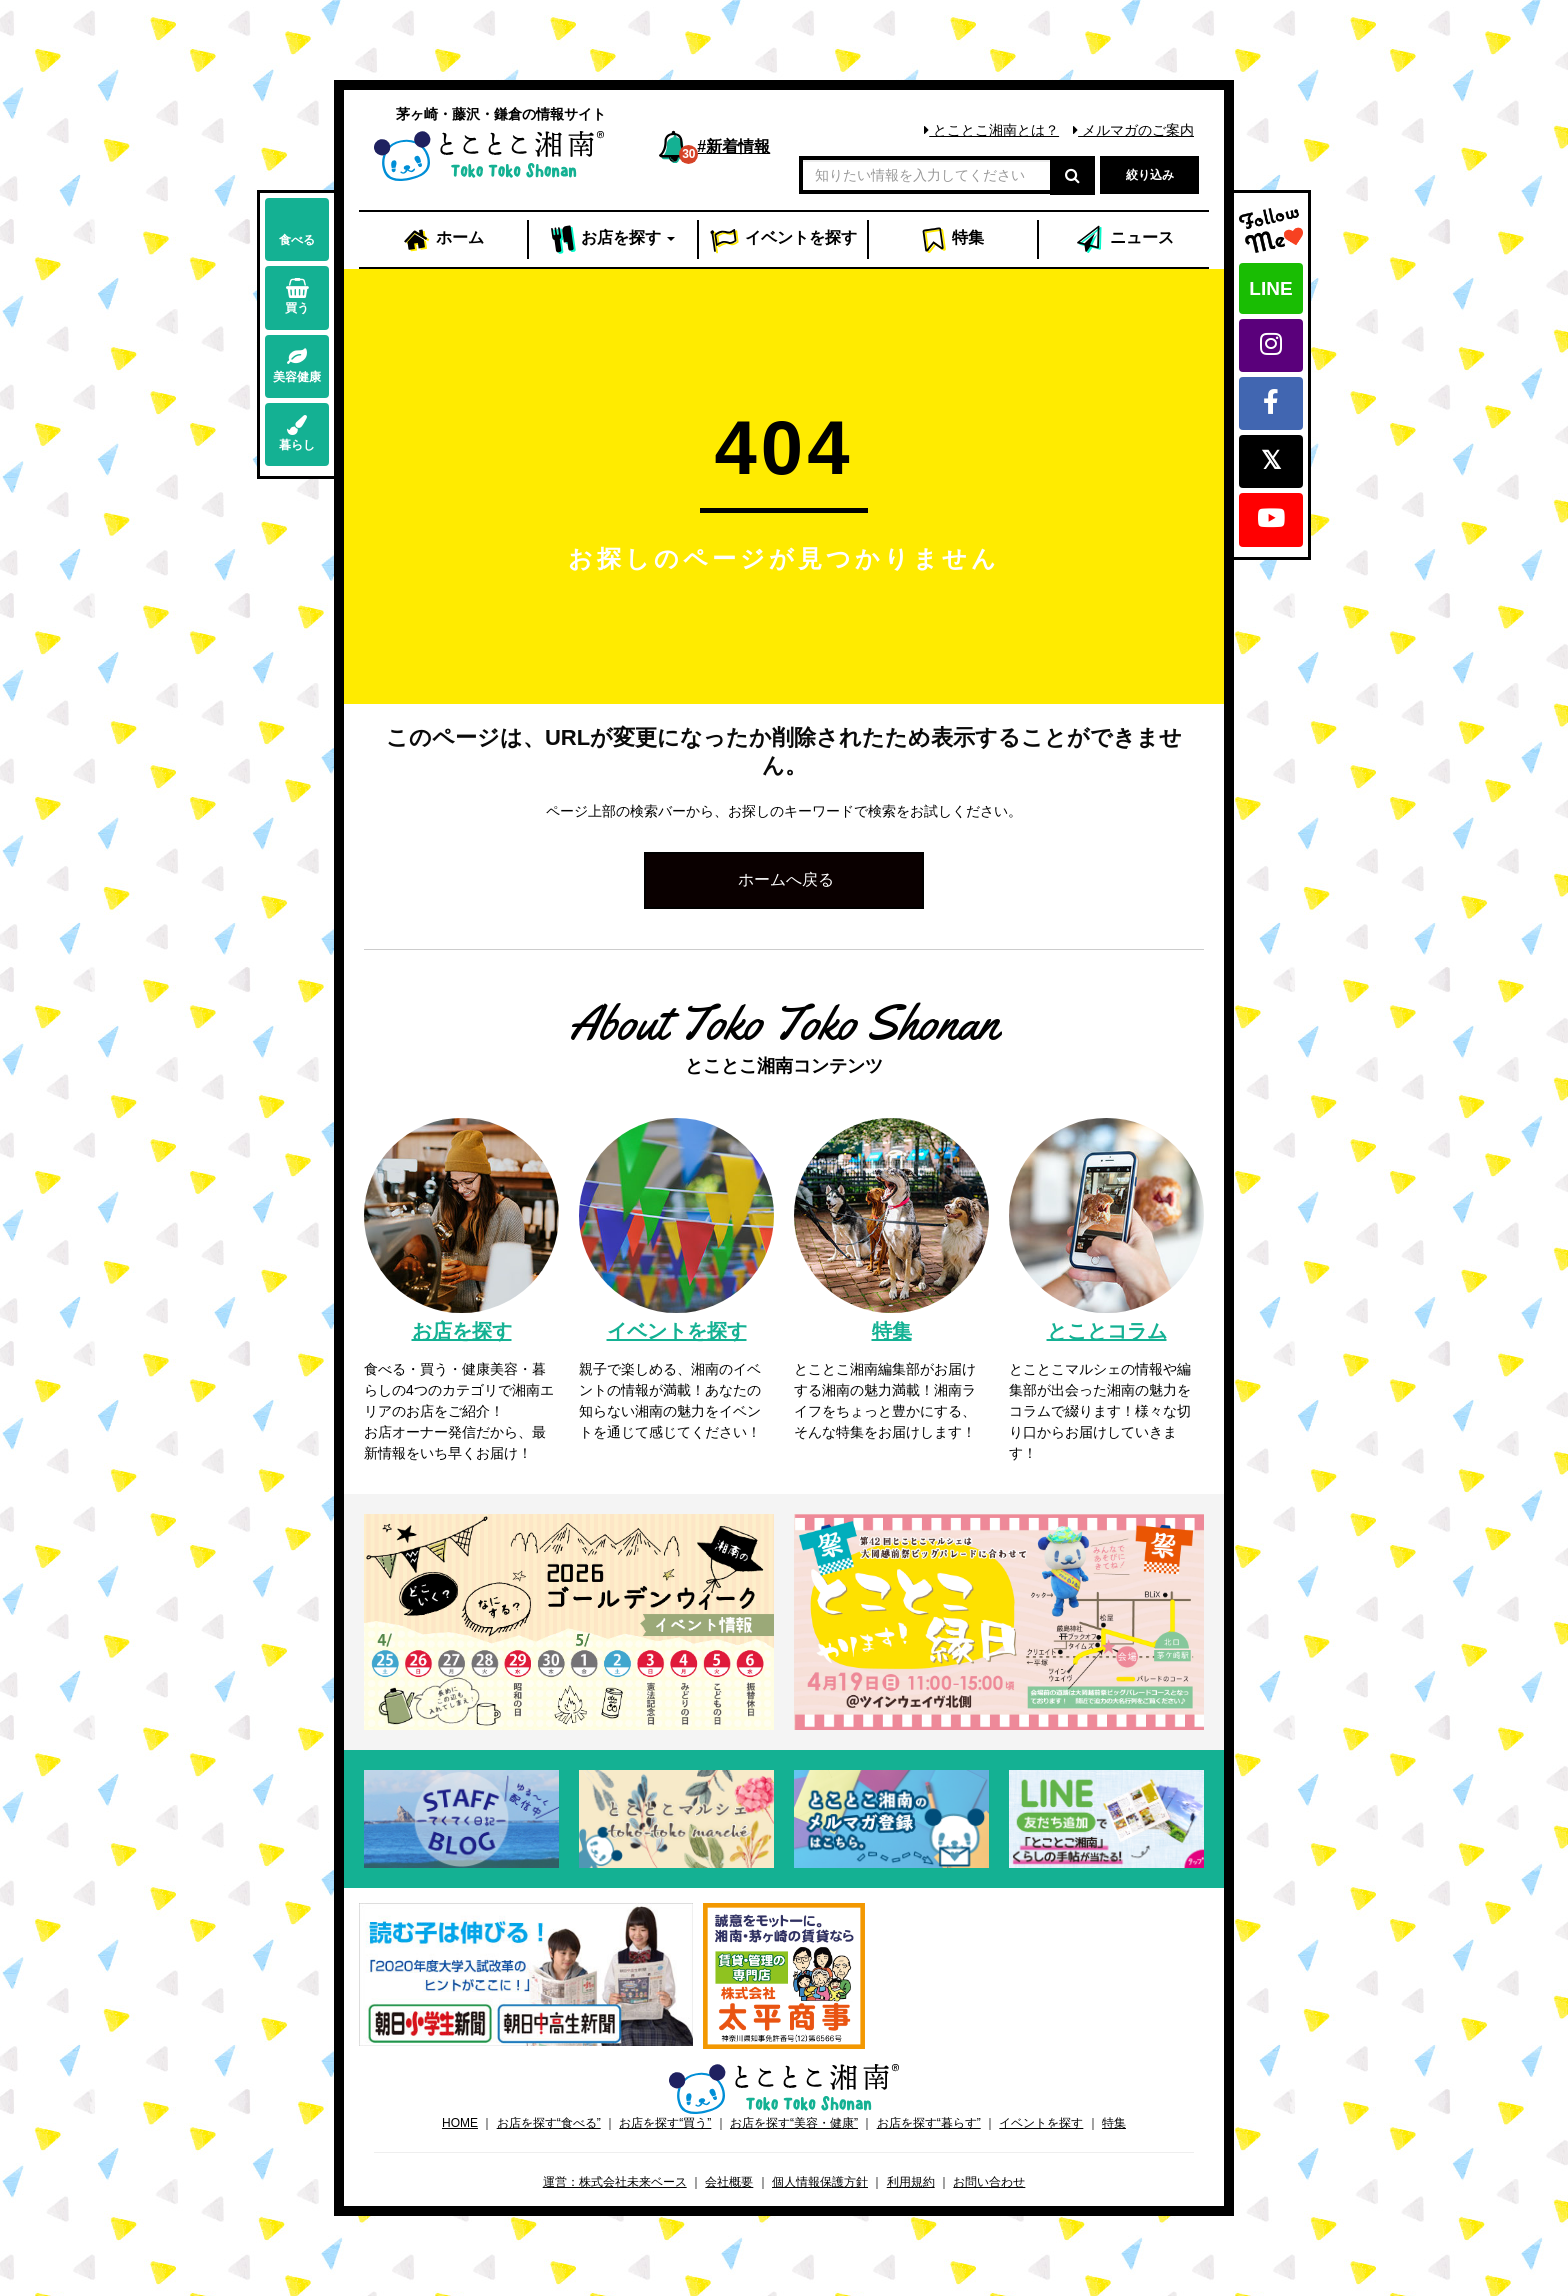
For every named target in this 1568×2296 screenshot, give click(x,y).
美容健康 (297, 365)
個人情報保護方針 (820, 2182)
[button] (784, 880)
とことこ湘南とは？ (991, 130)
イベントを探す (1041, 2123)
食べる (297, 228)
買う (297, 296)
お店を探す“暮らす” (929, 2123)
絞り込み (1150, 175)
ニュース (1124, 240)
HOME (460, 2123)
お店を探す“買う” (665, 2123)
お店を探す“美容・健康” (794, 2123)
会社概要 (729, 2182)
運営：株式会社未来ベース (615, 2182)
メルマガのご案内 (1133, 130)
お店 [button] (613, 240)
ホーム (443, 240)
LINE (1270, 288)
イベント (783, 240)
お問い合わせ (989, 2182)
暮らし (297, 433)
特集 (952, 240)
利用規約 (911, 2182)
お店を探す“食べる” (549, 2123)
